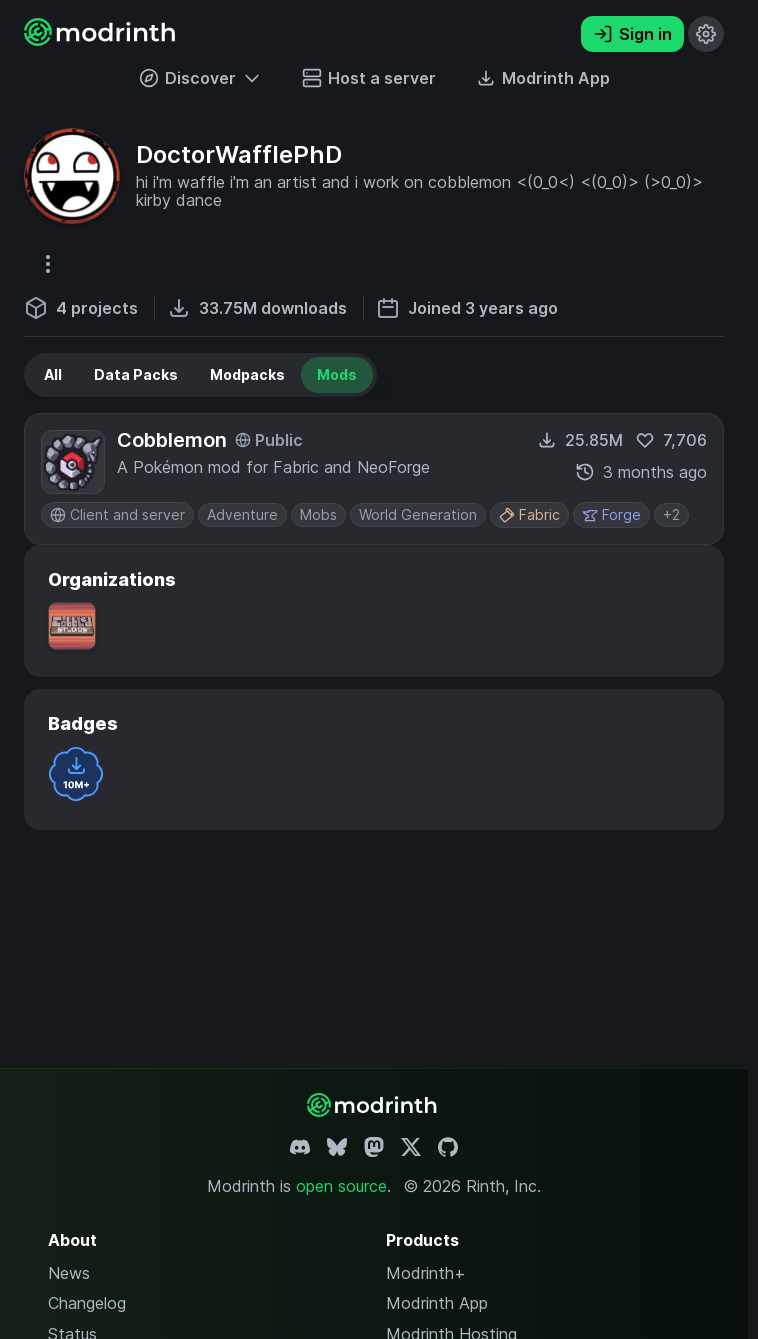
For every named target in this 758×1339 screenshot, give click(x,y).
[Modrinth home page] (102, 40)
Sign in (632, 34)
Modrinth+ (426, 1273)
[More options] (48, 264)
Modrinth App (437, 1303)
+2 (671, 514)
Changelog (87, 1303)
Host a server (369, 78)
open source (341, 1186)
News (69, 1273)
